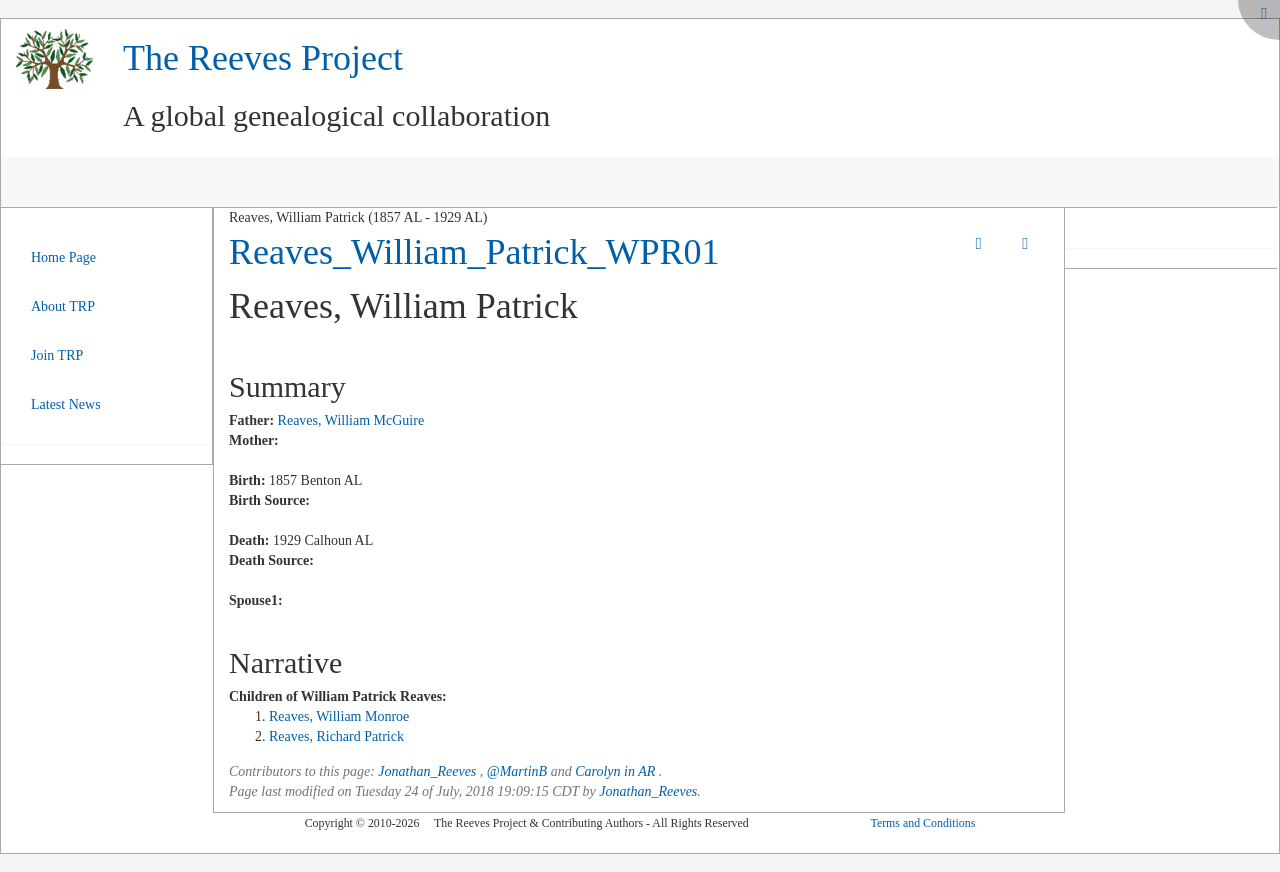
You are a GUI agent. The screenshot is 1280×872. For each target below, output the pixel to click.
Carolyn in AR (615, 771)
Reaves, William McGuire (351, 420)
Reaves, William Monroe (339, 716)
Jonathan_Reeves (427, 771)
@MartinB (517, 771)
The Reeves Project (263, 58)
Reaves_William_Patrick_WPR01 (474, 252)
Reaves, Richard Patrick (336, 736)
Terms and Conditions (922, 823)
